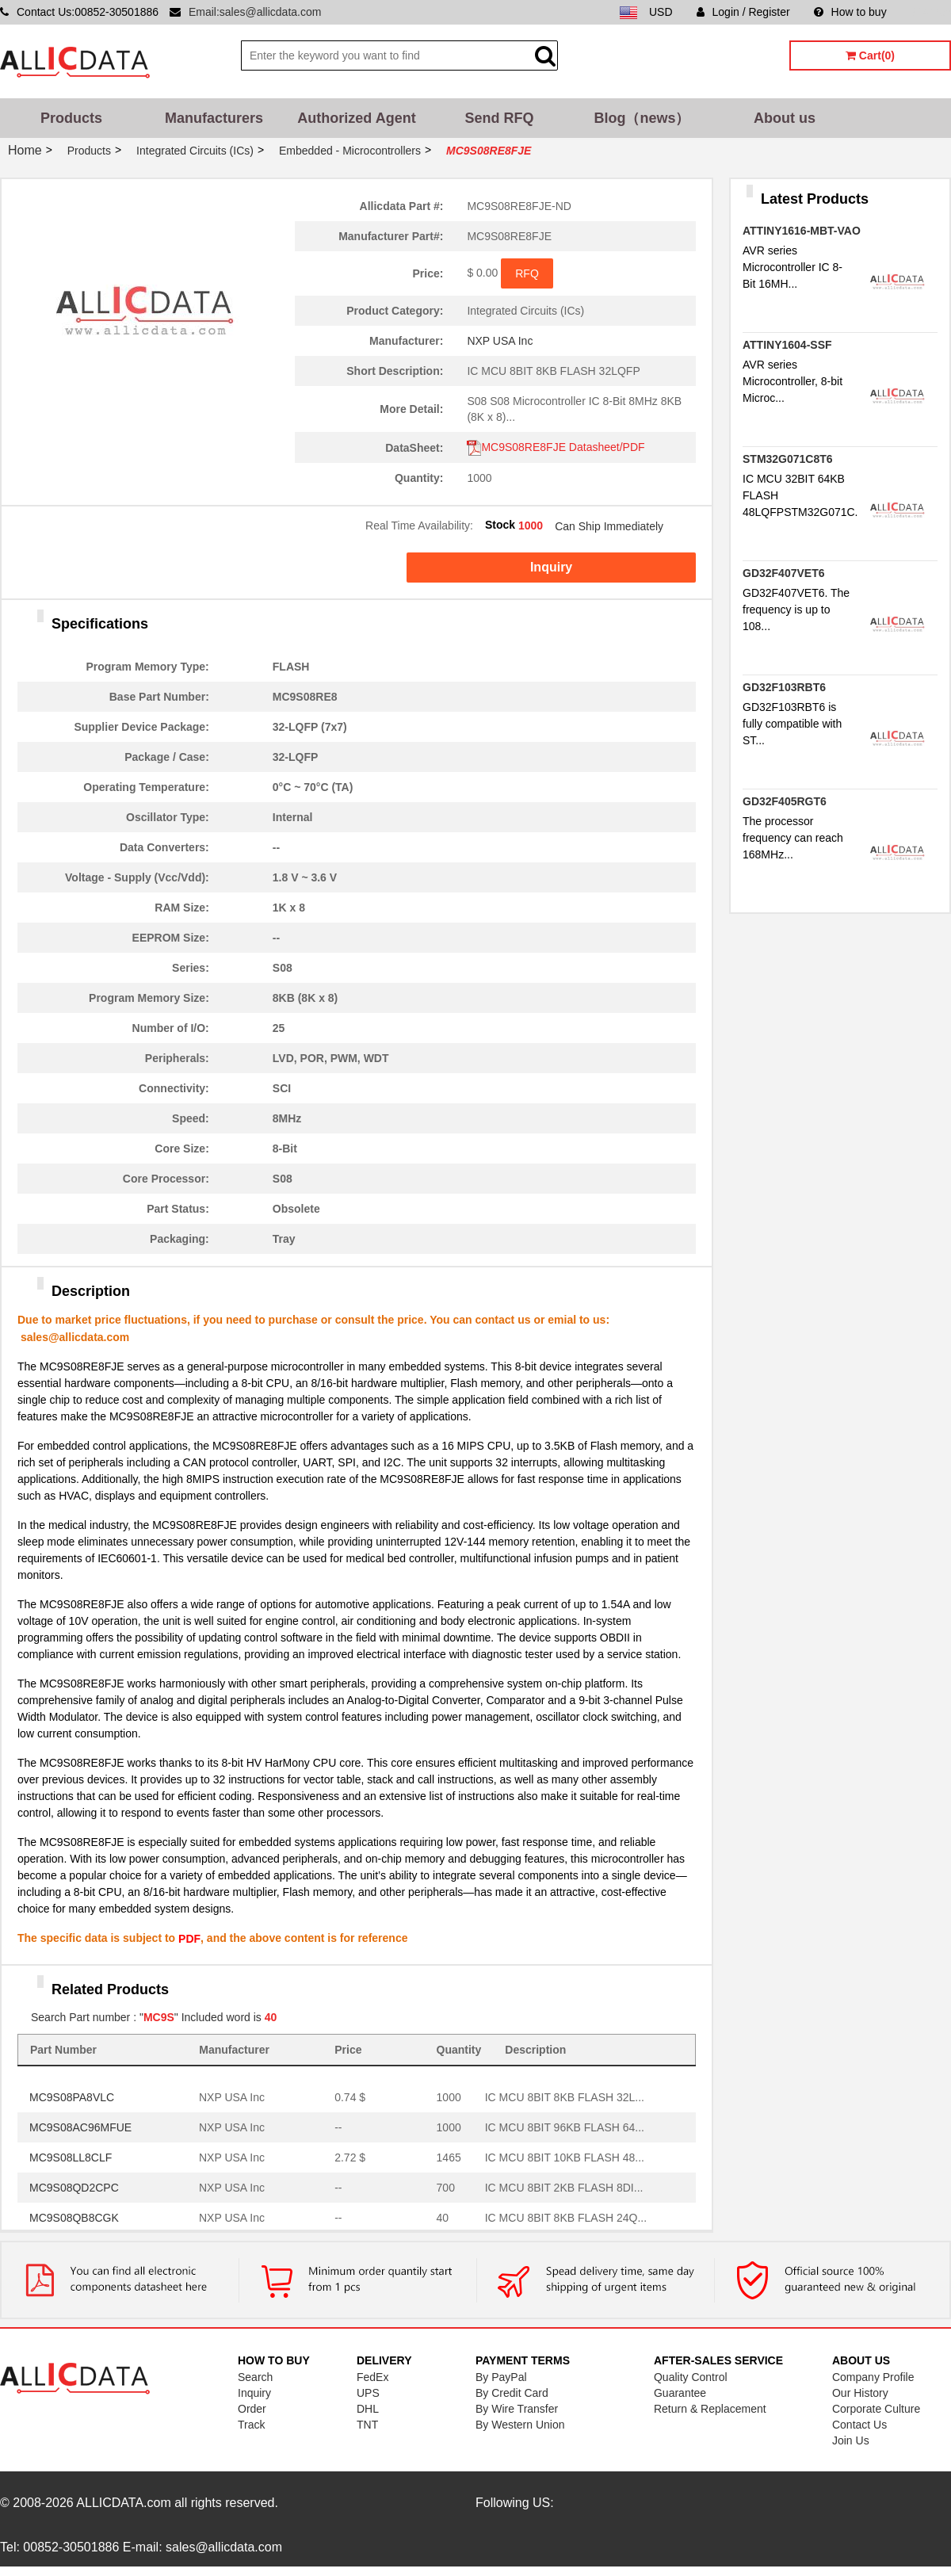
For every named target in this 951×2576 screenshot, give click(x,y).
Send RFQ (498, 118)
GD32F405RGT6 (785, 801)
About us (784, 118)
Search (255, 2377)
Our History (860, 2393)
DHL (368, 2408)
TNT (367, 2424)
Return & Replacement (710, 2408)
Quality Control (691, 2377)
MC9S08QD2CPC (74, 2187)
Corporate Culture (876, 2408)
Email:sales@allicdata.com (255, 12)
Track (251, 2424)
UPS (368, 2393)
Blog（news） (641, 118)
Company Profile (873, 2377)
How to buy (850, 12)
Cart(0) (870, 55)
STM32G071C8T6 (788, 459)
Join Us (850, 2440)
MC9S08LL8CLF (70, 2157)
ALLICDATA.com (123, 2502)
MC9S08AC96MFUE (80, 2127)
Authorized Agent (356, 118)
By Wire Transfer (517, 2408)
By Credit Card (512, 2393)
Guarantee (680, 2393)
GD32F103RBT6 (784, 687)
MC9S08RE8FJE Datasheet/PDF (555, 447)
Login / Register (743, 12)
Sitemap (931, 12)
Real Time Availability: (419, 525)
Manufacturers (214, 118)
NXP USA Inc (500, 340)
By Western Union (520, 2424)
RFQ (527, 273)
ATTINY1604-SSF (787, 344)
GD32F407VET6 (784, 573)
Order (252, 2408)
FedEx (372, 2377)
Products (71, 118)
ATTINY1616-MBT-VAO (802, 230)
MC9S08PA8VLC (71, 2097)
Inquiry (551, 567)
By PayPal (501, 2377)
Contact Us (859, 2424)
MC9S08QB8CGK (74, 2217)
